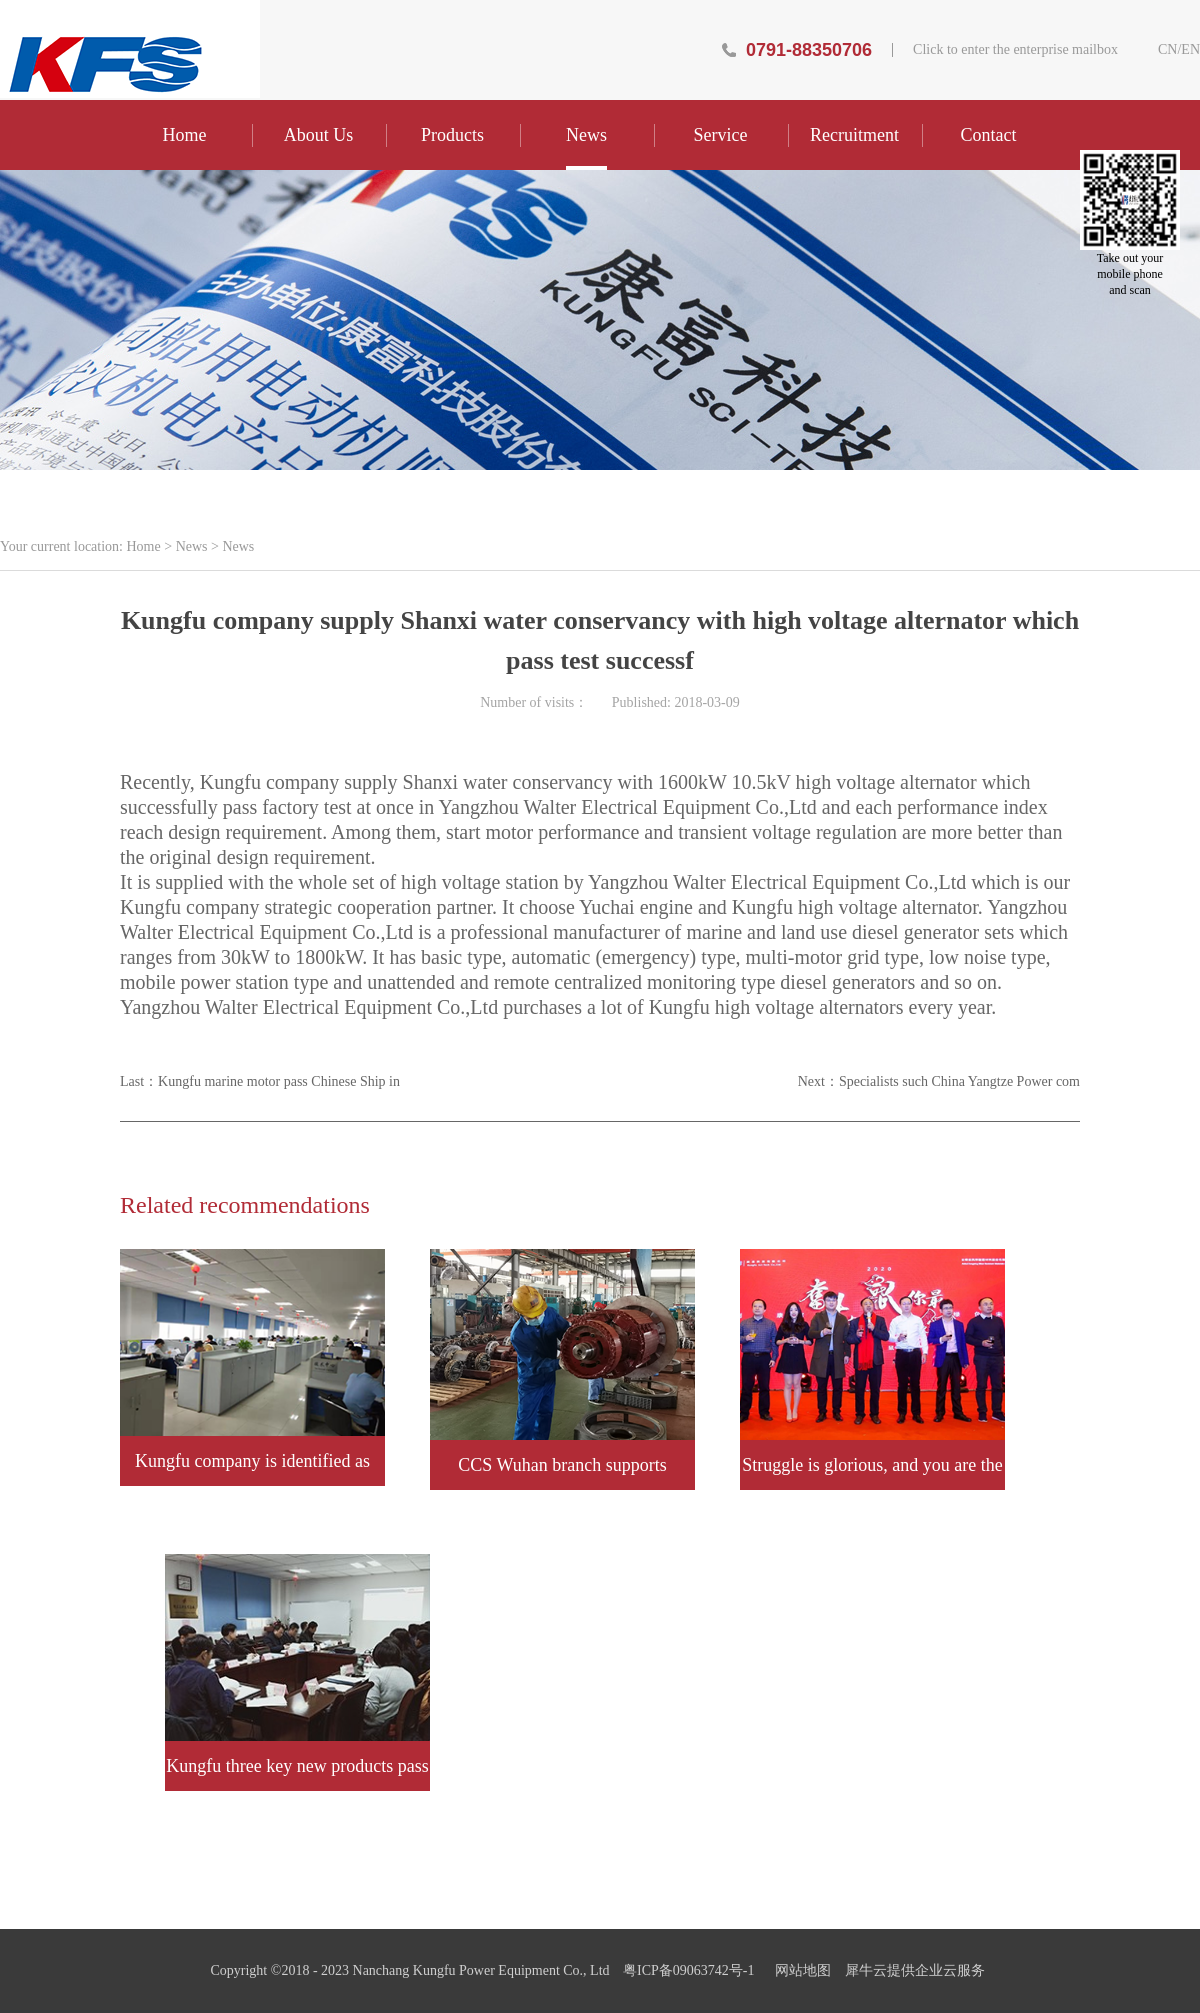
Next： (939, 1081)
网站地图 (799, 1970)
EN (1190, 50)
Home (185, 135)
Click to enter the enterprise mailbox (1015, 50)
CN (1167, 50)
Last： (260, 1081)
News (192, 546)
